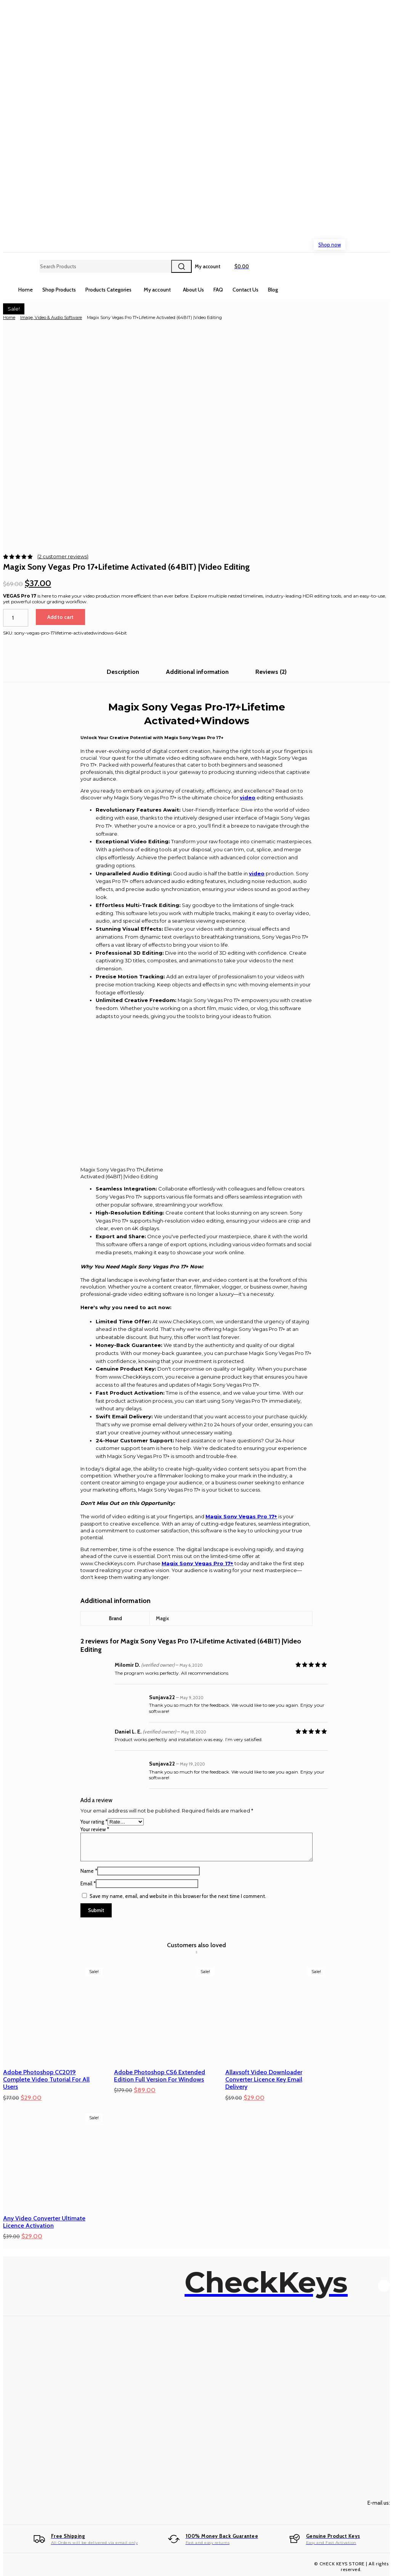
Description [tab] (123, 671)
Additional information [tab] (197, 671)
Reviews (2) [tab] (271, 671)
